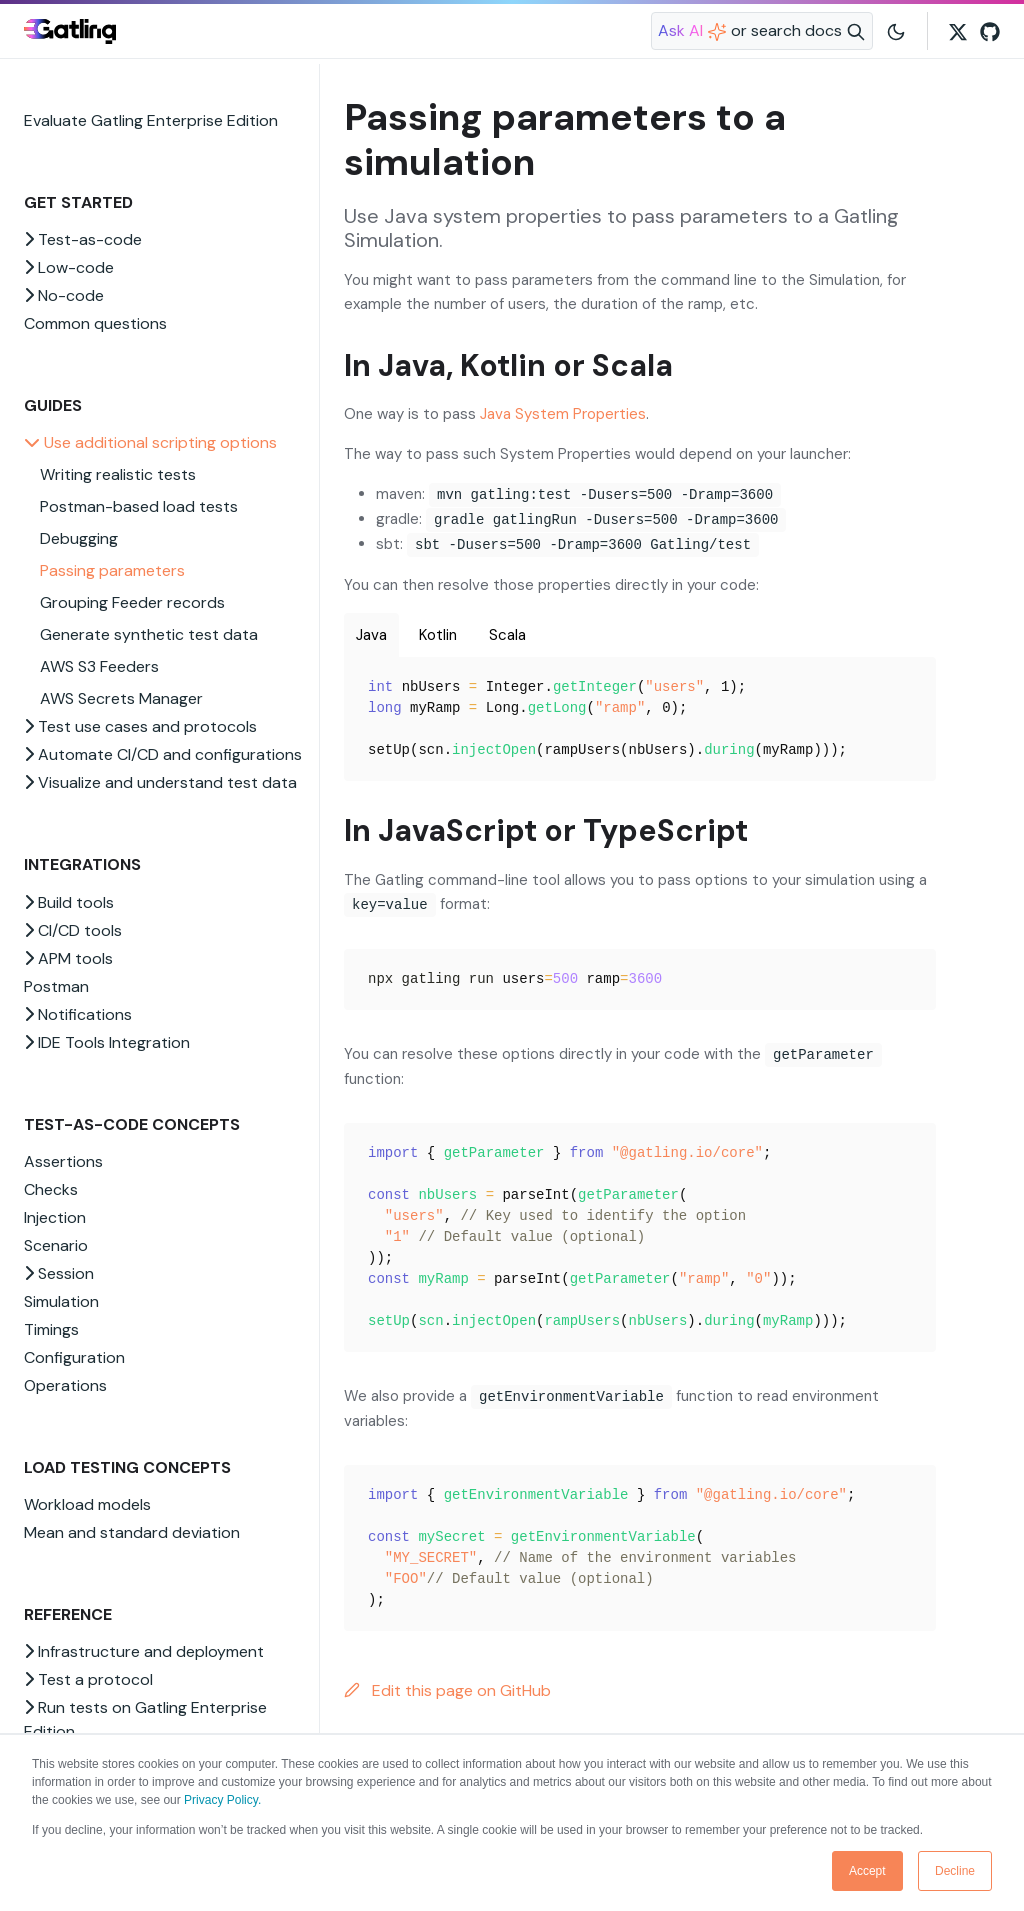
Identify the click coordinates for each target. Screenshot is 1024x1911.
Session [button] (59, 1273)
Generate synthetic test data (149, 634)
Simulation (61, 1301)
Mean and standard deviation (132, 1532)
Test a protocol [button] (88, 1679)
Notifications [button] (78, 1014)
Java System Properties (563, 414)
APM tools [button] (68, 958)
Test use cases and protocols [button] (140, 726)
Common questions (95, 323)
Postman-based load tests (139, 506)
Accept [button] (867, 1871)
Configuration (74, 1357)
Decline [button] (955, 1871)
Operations (65, 1385)
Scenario (56, 1245)
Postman (56, 986)
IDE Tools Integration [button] (107, 1042)
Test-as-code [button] (83, 239)
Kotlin (438, 635)
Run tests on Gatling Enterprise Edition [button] (145, 1719)
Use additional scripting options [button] (150, 442)
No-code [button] (64, 295)
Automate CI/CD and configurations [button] (163, 754)
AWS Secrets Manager (121, 698)
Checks (51, 1189)
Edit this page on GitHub (447, 1690)
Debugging (79, 538)
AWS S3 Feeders (99, 666)
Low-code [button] (69, 267)
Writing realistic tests (118, 474)
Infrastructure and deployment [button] (144, 1651)
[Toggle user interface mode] (896, 31)
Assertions (63, 1161)
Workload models (87, 1504)
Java (371, 635)
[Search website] (762, 31)
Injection (55, 1217)
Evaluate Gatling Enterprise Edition (151, 120)
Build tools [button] (69, 902)
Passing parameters (112, 570)
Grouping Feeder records (132, 602)
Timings (51, 1329)
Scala (507, 635)
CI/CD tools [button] (73, 930)
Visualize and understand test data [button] (160, 782)
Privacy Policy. (222, 1800)
